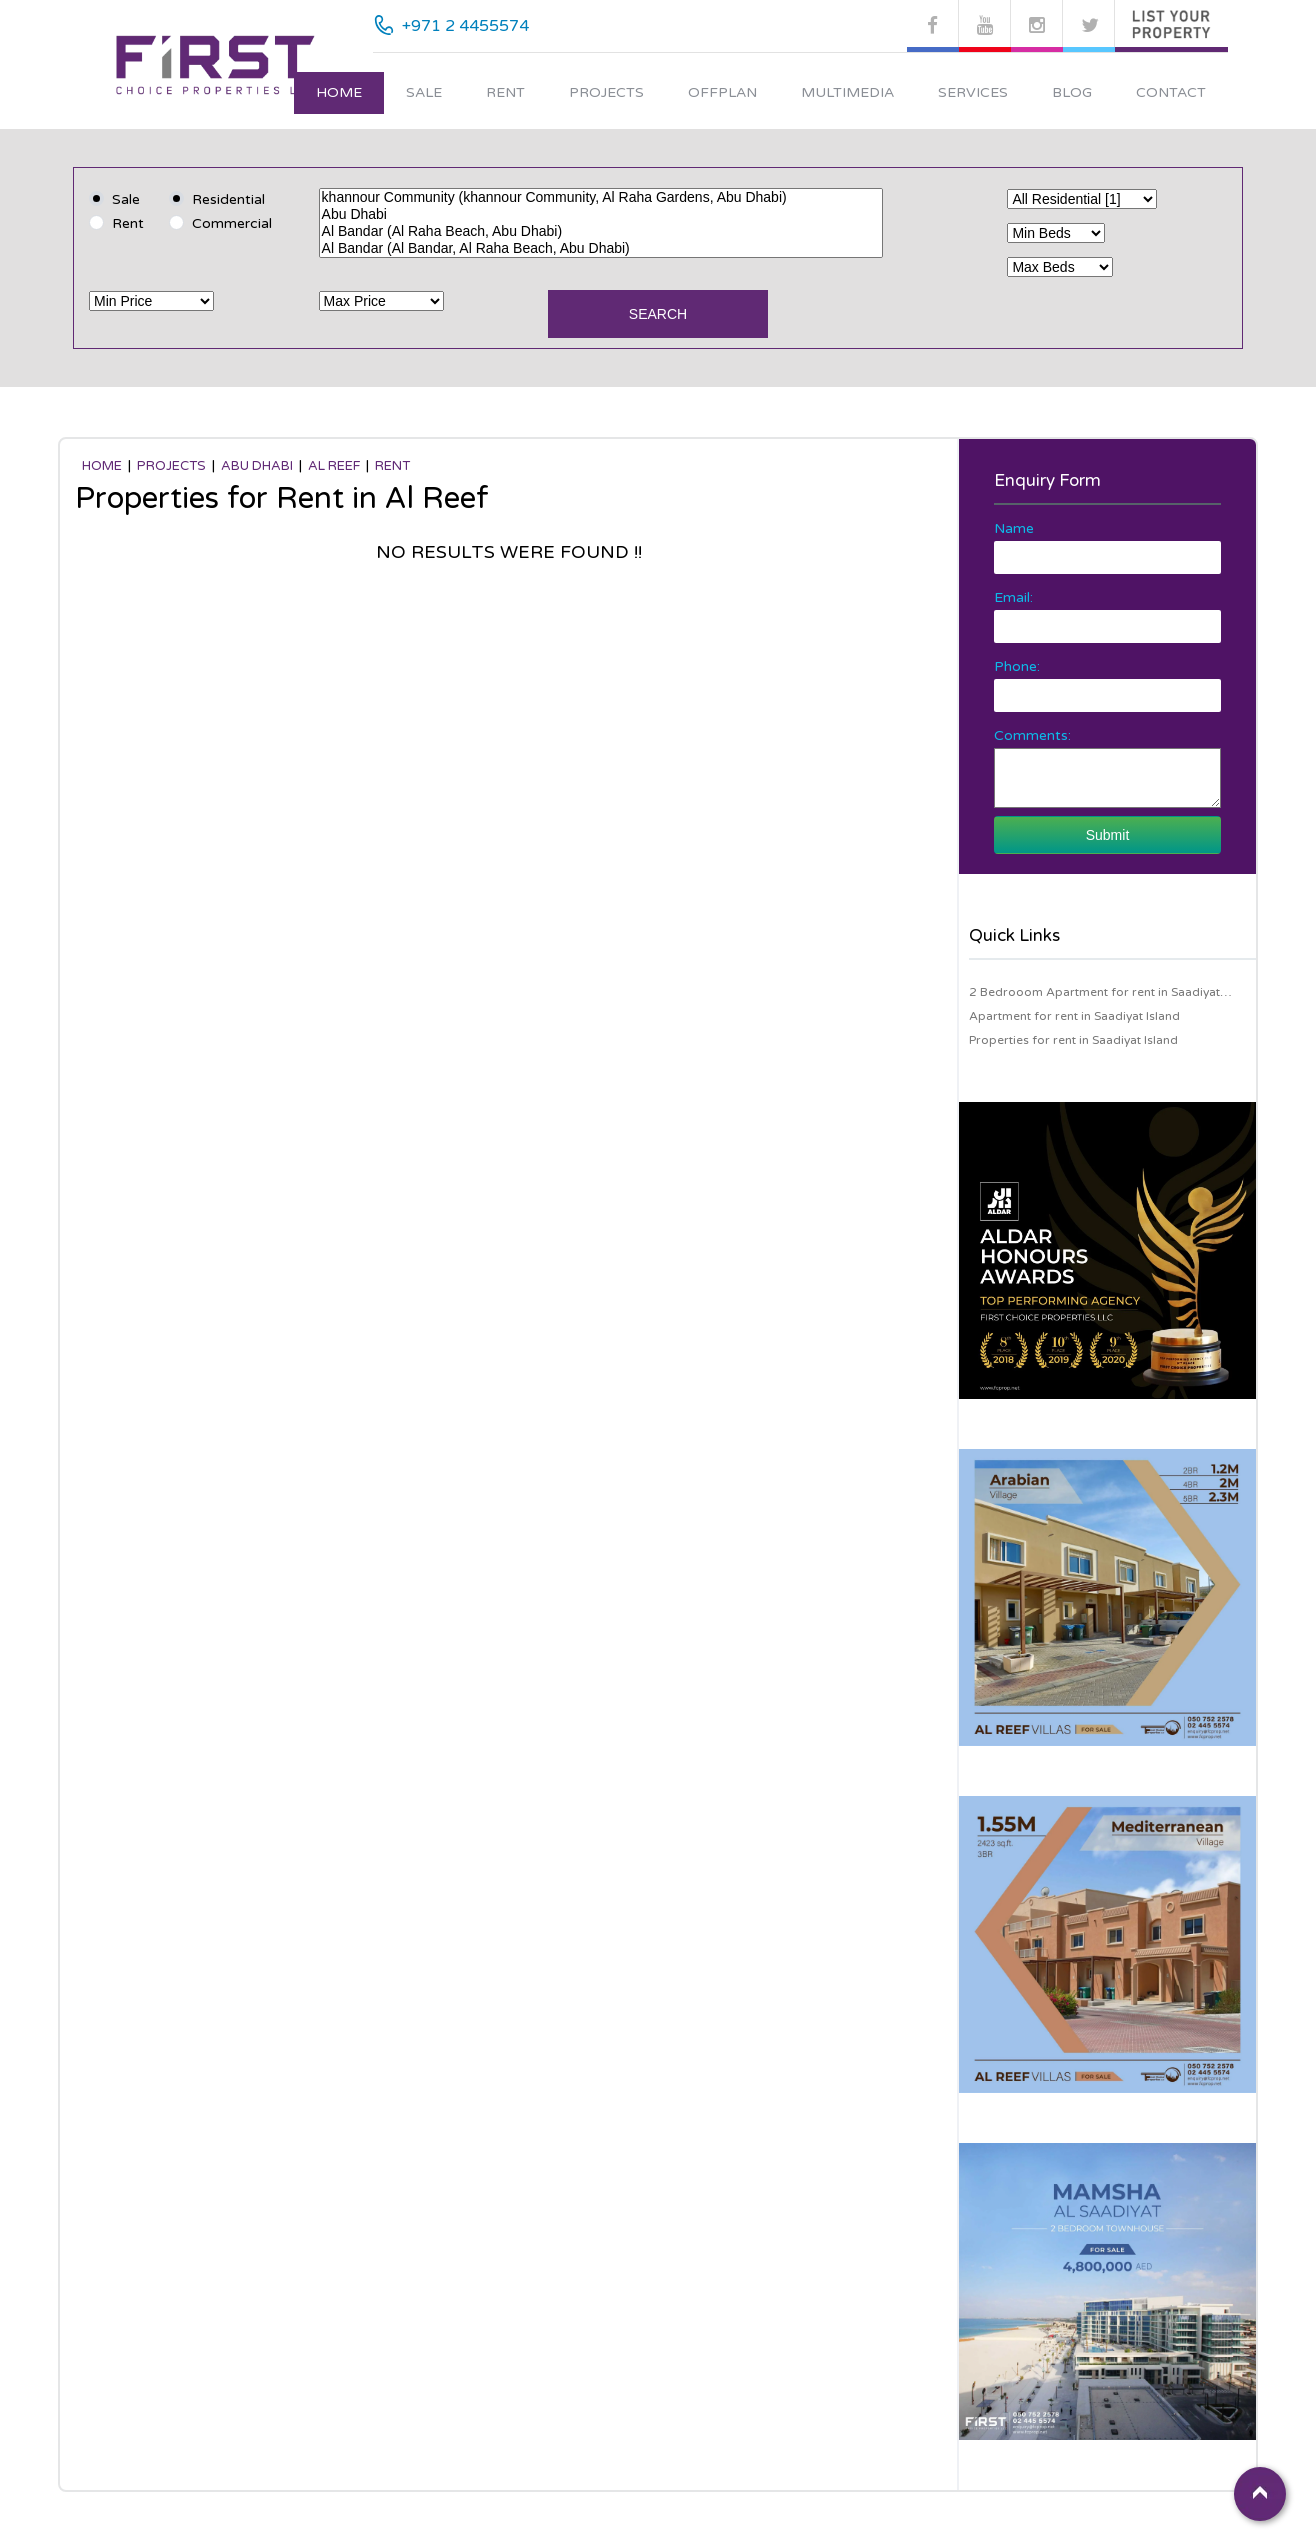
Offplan (722, 92)
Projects (606, 92)
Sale (424, 92)
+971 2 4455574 (465, 26)
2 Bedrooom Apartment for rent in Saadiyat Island (1094, 994)
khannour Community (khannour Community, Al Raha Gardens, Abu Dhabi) (601, 197)
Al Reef (334, 466)
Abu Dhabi (601, 214)
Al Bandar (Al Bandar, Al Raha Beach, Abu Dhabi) (601, 248)
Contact (1171, 92)
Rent (505, 92)
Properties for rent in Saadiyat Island (1073, 1040)
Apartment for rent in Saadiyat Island (1074, 1016)
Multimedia (847, 92)
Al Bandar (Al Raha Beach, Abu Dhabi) (601, 231)
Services (973, 92)
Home (339, 92)
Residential (228, 199)
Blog (1072, 92)
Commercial (232, 223)
